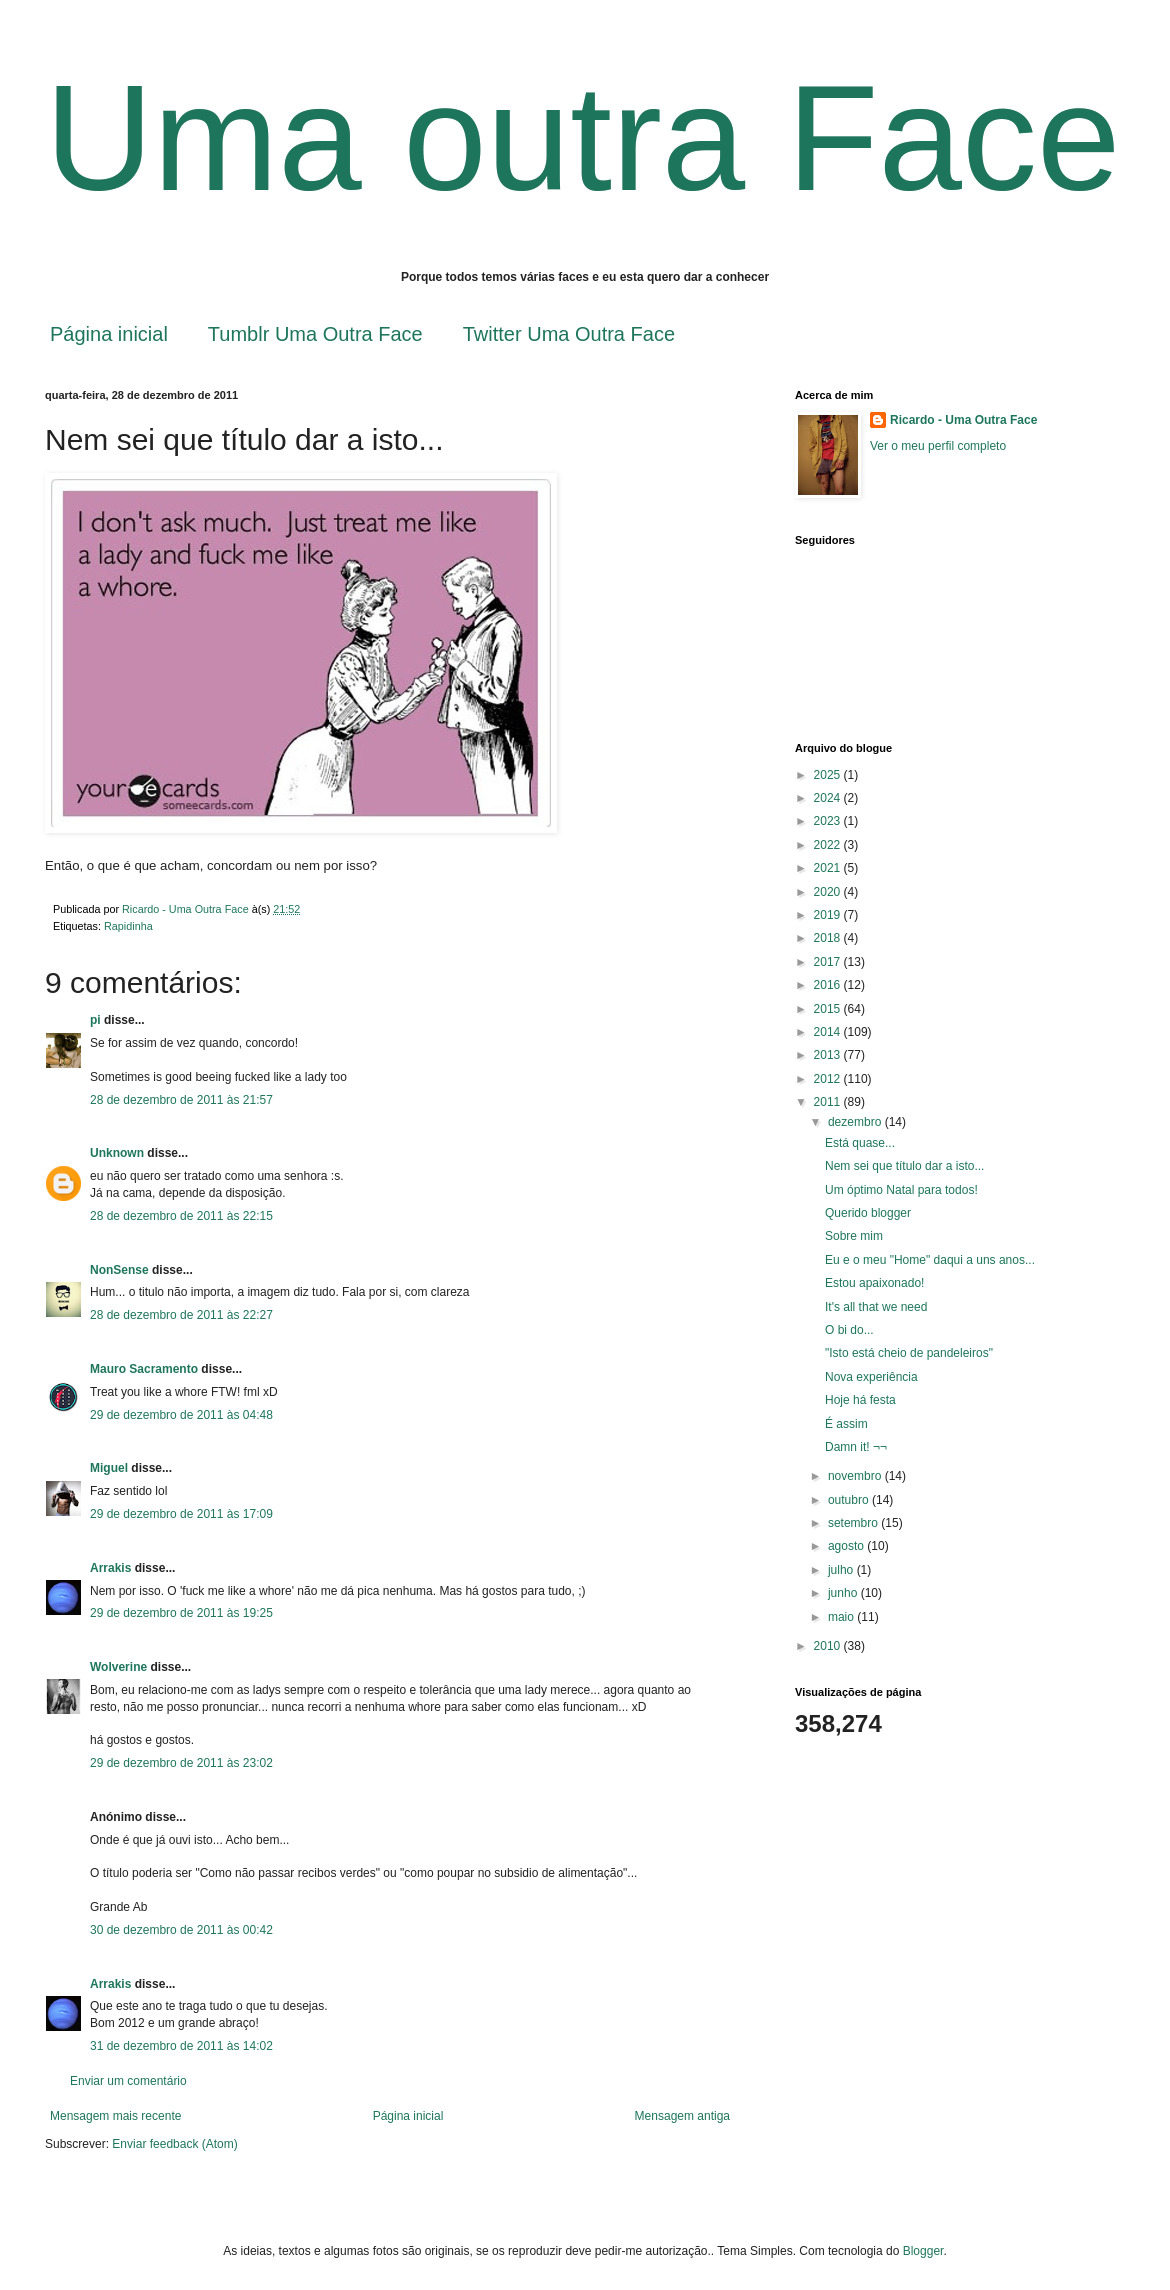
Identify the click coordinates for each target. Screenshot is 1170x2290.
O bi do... (849, 1330)
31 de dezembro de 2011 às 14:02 (181, 2046)
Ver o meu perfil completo (938, 446)
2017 (829, 962)
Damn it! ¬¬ (856, 1447)
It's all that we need (876, 1307)
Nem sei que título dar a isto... (904, 1166)
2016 (829, 985)
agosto (847, 1546)
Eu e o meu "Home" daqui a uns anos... (930, 1260)
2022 (829, 845)
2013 (829, 1055)
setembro (854, 1523)
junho (844, 1593)
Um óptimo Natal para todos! (901, 1190)
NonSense (119, 1270)
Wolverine (118, 1667)
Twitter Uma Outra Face (569, 334)
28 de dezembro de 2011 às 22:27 (181, 1315)
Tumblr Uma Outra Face (315, 334)
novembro (856, 1476)
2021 (829, 868)
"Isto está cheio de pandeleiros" (909, 1353)
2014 (829, 1032)
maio (842, 1617)
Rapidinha (128, 926)
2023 (829, 821)
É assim (846, 1424)
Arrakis (110, 1568)
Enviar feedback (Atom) (174, 2144)
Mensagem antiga (682, 2116)
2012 (829, 1079)
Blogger (923, 2251)
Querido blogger (868, 1213)
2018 (829, 938)
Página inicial (109, 334)
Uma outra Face (582, 138)
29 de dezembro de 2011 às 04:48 (181, 1415)
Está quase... (860, 1143)
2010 (829, 1646)
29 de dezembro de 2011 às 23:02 (181, 1763)
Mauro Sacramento (144, 1369)
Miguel (109, 1468)
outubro (850, 1500)
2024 (829, 798)
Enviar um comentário (128, 2081)
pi (95, 1020)
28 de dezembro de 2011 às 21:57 (181, 1100)
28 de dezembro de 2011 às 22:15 (181, 1216)
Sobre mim (854, 1236)
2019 (829, 915)
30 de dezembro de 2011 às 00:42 (181, 1930)
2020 (829, 892)
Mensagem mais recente (115, 2116)
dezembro (856, 1122)
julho (842, 1570)
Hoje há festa (860, 1400)
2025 (829, 775)
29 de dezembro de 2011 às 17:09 (181, 1514)
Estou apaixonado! (874, 1283)
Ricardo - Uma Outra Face (963, 420)
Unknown (117, 1153)
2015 (829, 1009)
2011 (829, 1102)
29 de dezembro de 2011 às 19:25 (181, 1613)
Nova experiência (871, 1377)
